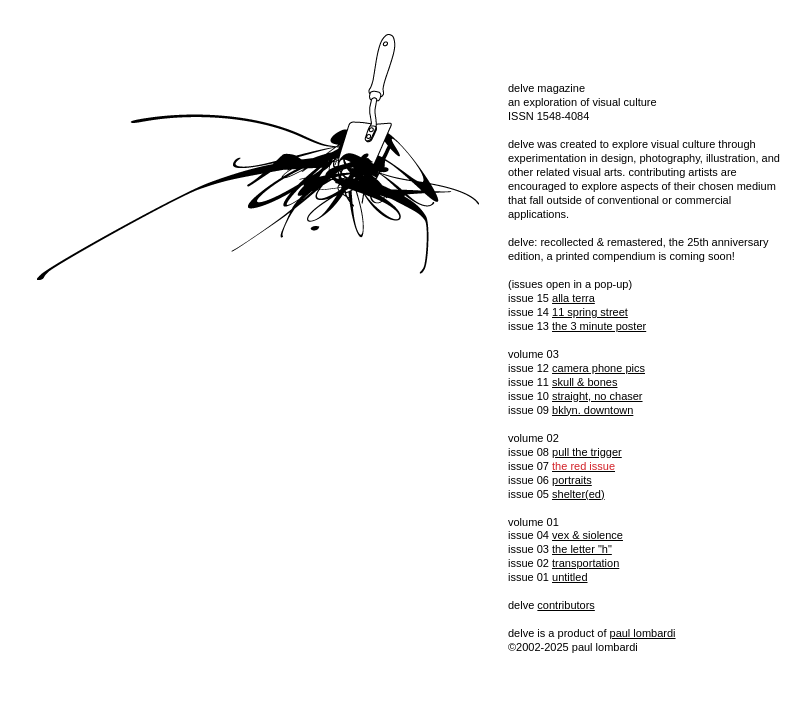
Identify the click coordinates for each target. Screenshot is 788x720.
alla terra (573, 298)
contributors (565, 605)
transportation (585, 563)
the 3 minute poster (599, 326)
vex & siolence (587, 535)
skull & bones (584, 382)
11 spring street (590, 312)
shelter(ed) (578, 494)
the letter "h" (582, 549)
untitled (569, 577)
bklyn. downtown (592, 410)
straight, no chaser (597, 396)
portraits (572, 480)
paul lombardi (643, 633)
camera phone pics (598, 368)
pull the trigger (587, 452)
